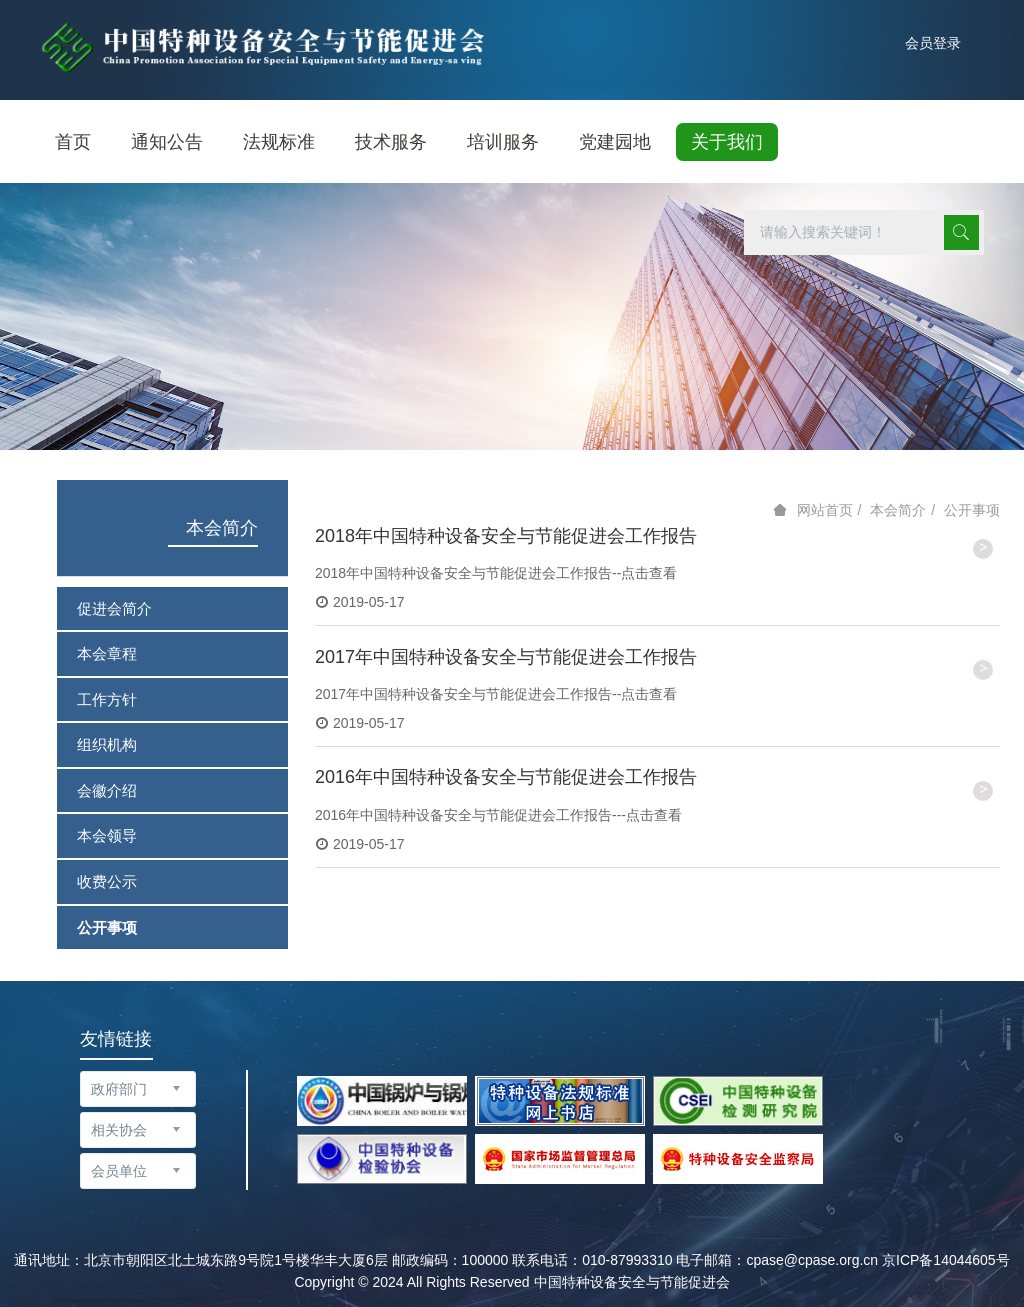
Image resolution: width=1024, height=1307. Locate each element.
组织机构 (107, 744)
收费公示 (107, 881)
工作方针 (107, 699)
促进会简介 (114, 608)
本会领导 (107, 835)
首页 (73, 142)
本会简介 (222, 528)
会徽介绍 (107, 790)
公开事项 (107, 927)
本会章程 (107, 653)
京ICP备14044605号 (946, 1260)
